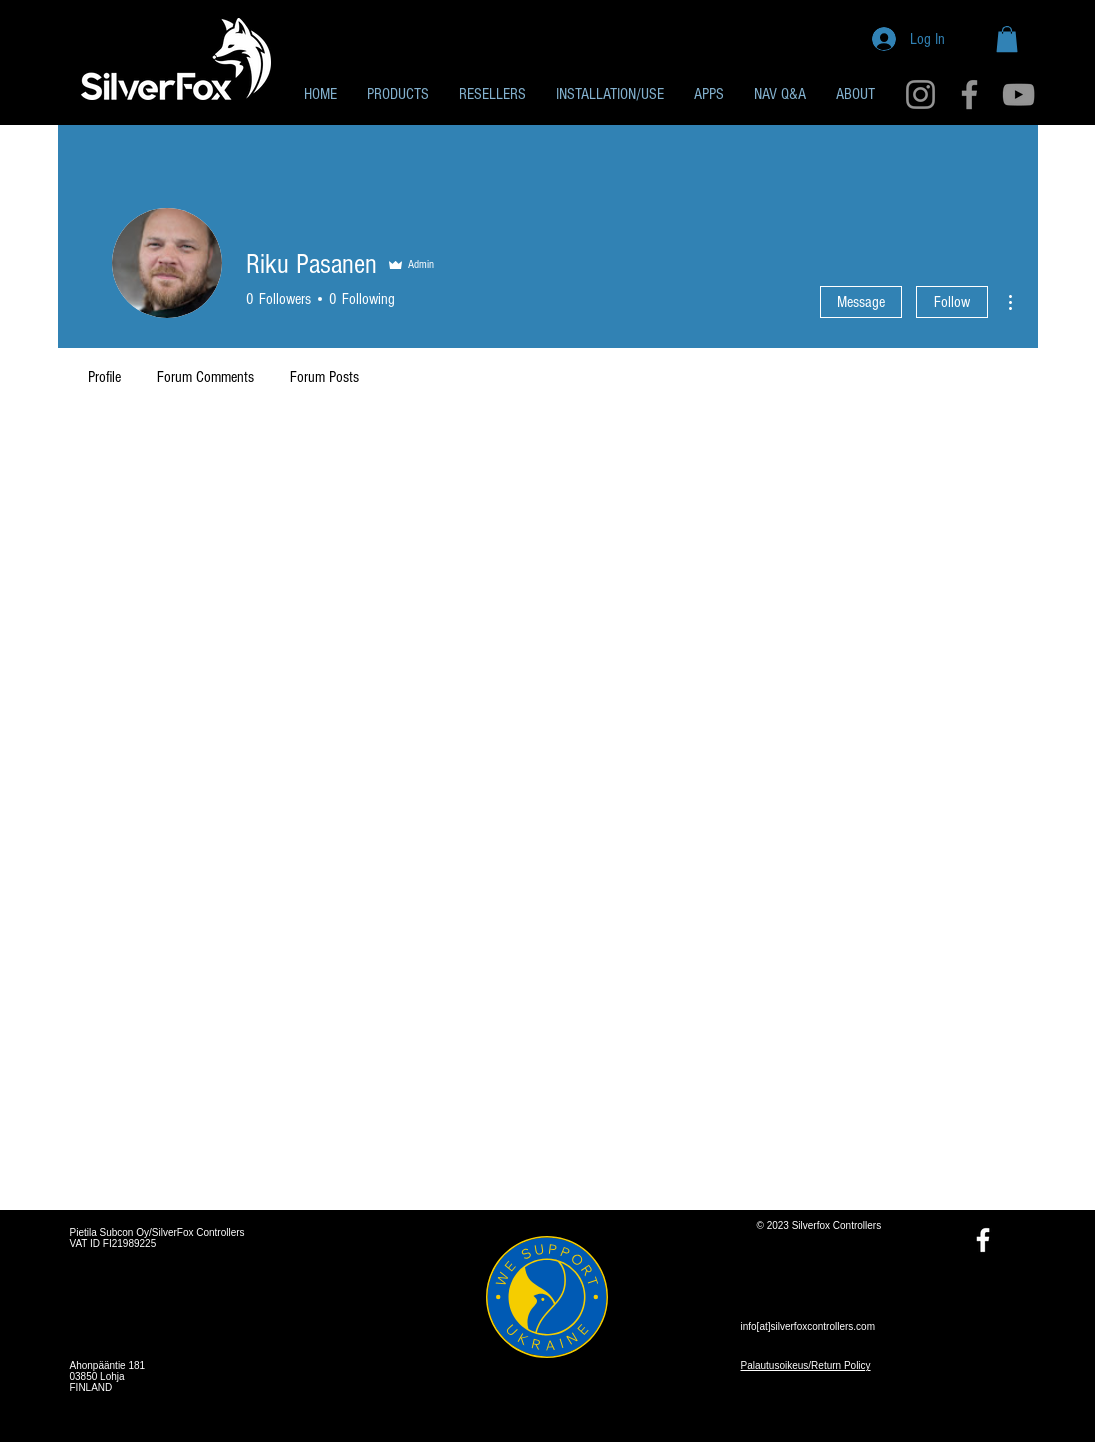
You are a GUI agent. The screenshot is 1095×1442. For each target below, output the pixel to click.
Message (861, 302)
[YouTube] (1018, 94)
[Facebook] (969, 94)
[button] (1007, 39)
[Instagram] (920, 94)
